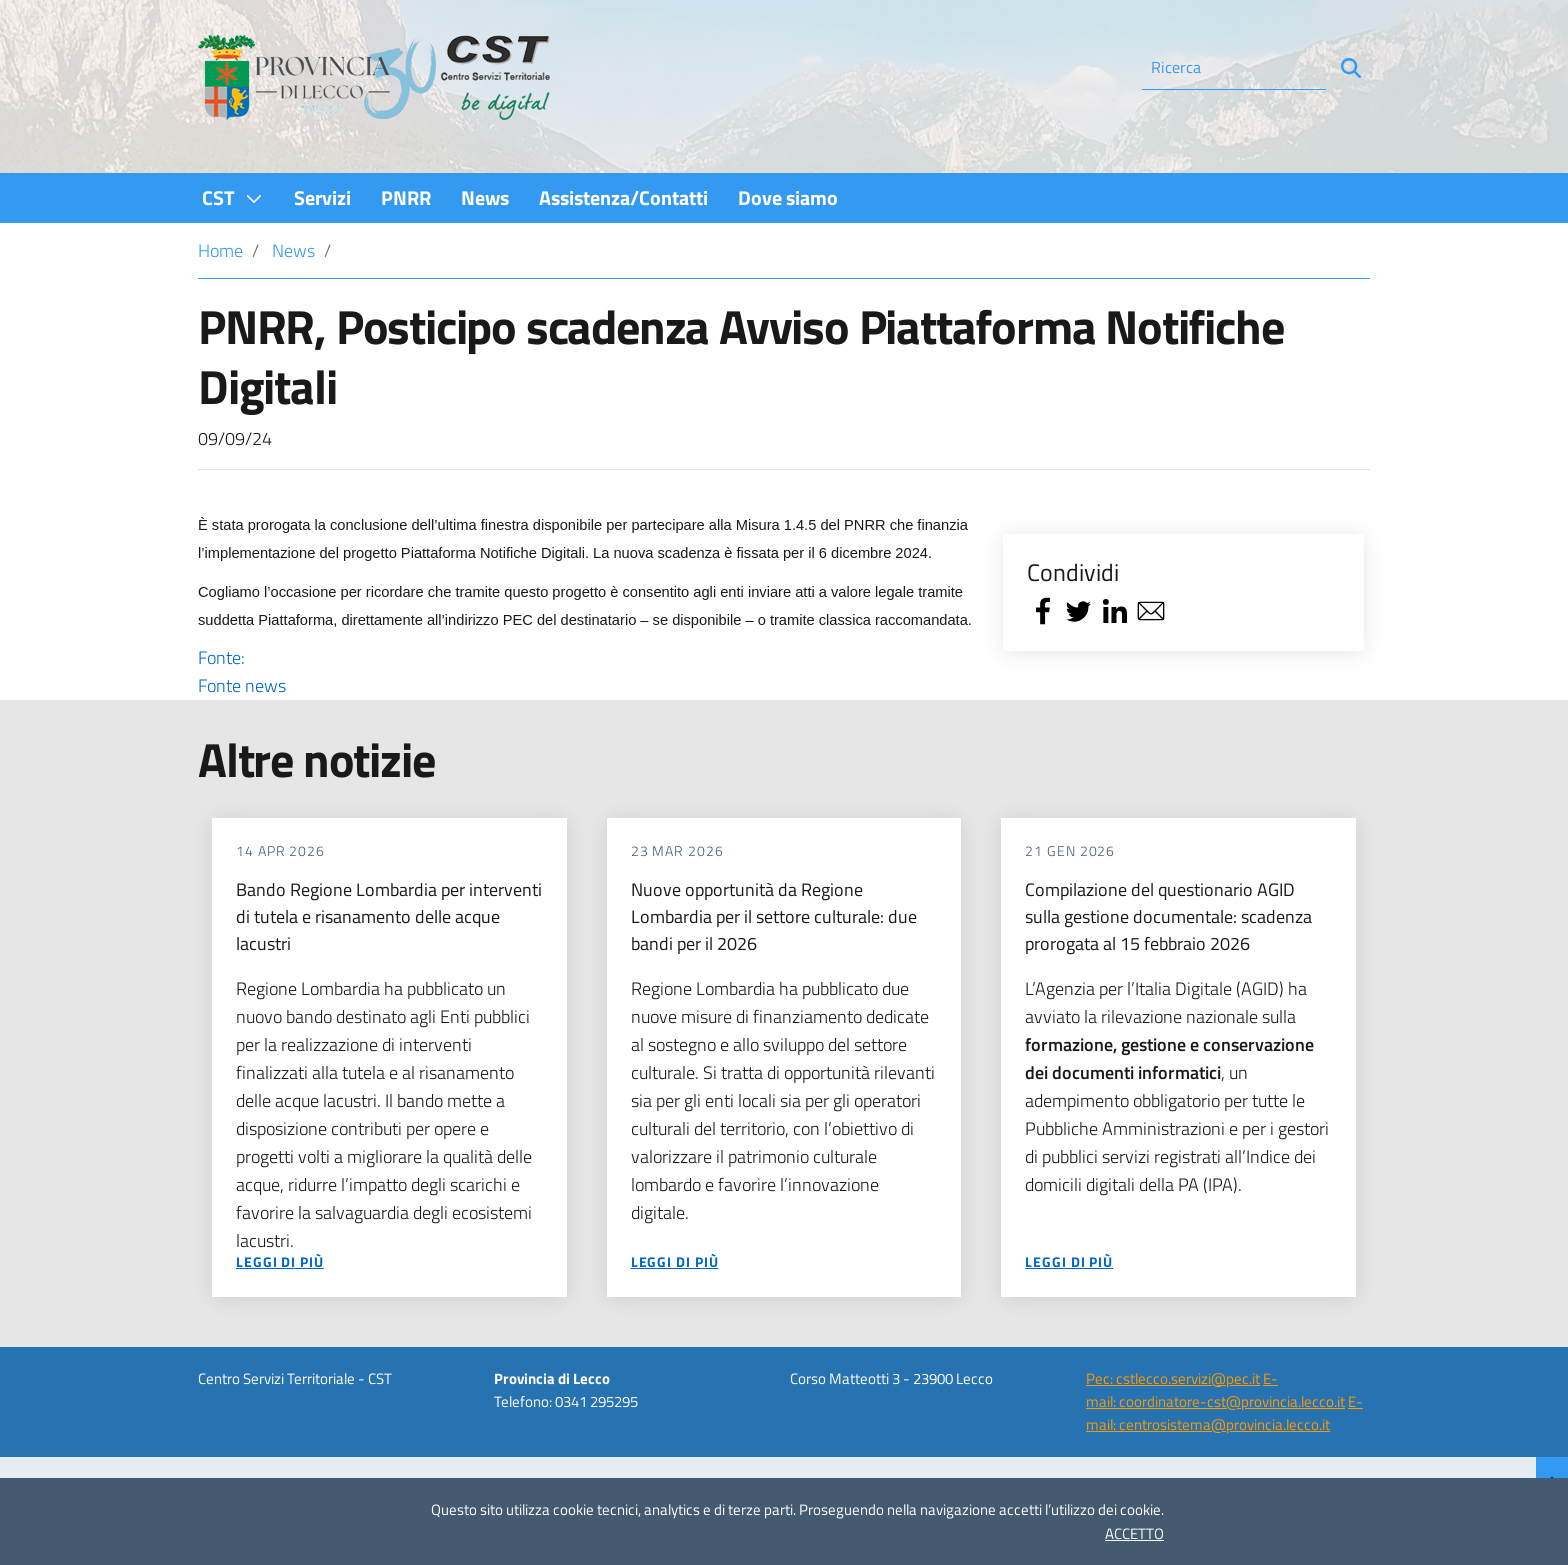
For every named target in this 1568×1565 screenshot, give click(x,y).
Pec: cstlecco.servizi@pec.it (1173, 1378)
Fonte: (586, 672)
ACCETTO (1134, 1533)
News (293, 250)
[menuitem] (233, 197)
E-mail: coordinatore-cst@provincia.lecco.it (1215, 1390)
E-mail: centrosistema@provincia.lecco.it (1224, 1413)
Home (220, 250)
